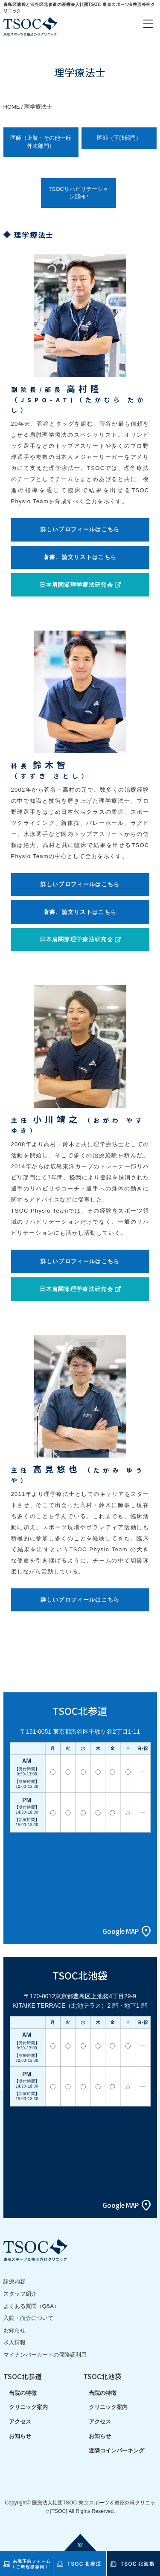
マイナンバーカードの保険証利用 (45, 2354)
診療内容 (14, 2281)
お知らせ (14, 2330)
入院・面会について (28, 2318)
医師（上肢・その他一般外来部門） (40, 142)
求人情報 (14, 2342)
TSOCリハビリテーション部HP (78, 193)
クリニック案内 (28, 2407)
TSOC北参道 (22, 2376)
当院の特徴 (23, 2393)
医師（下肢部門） (119, 138)
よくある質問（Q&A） (31, 2306)
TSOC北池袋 (102, 2376)
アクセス (20, 2421)
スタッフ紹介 (20, 2294)
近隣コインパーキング (116, 2450)
